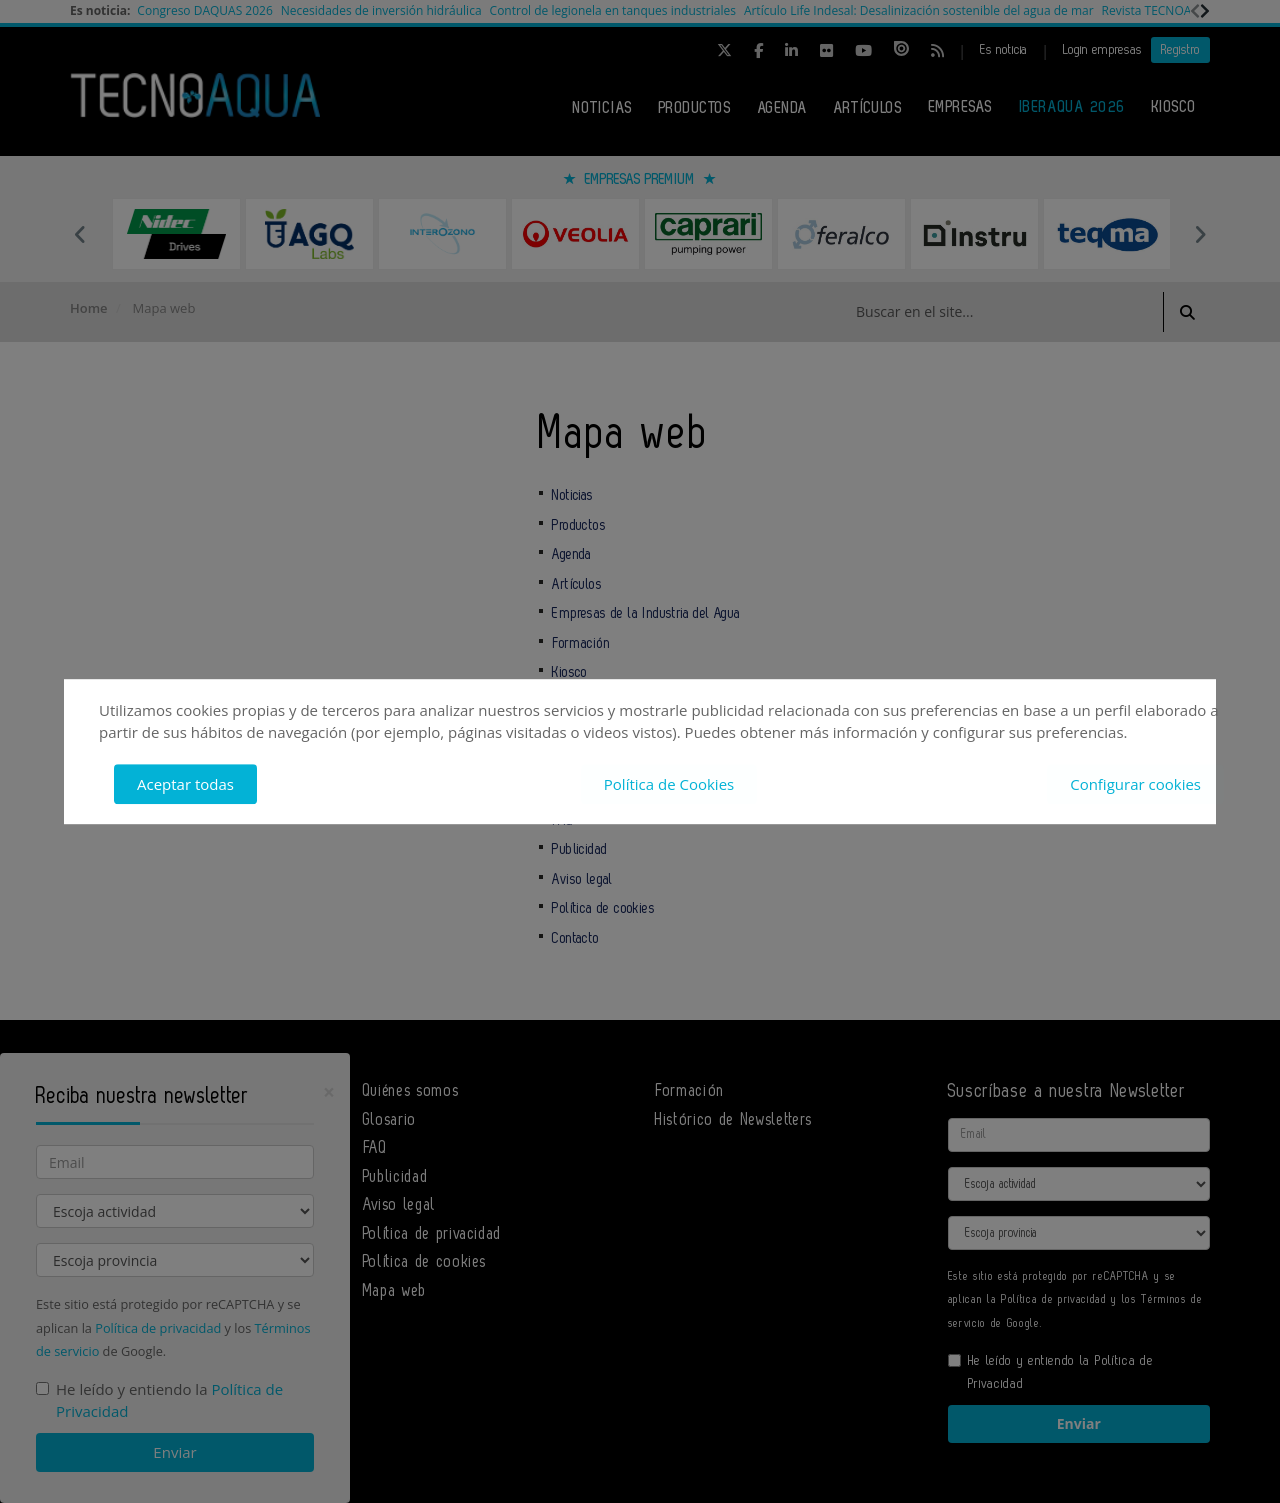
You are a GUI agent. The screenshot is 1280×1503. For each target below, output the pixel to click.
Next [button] (1200, 234)
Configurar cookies (1135, 784)
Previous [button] (80, 234)
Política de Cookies (669, 784)
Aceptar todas (185, 784)
